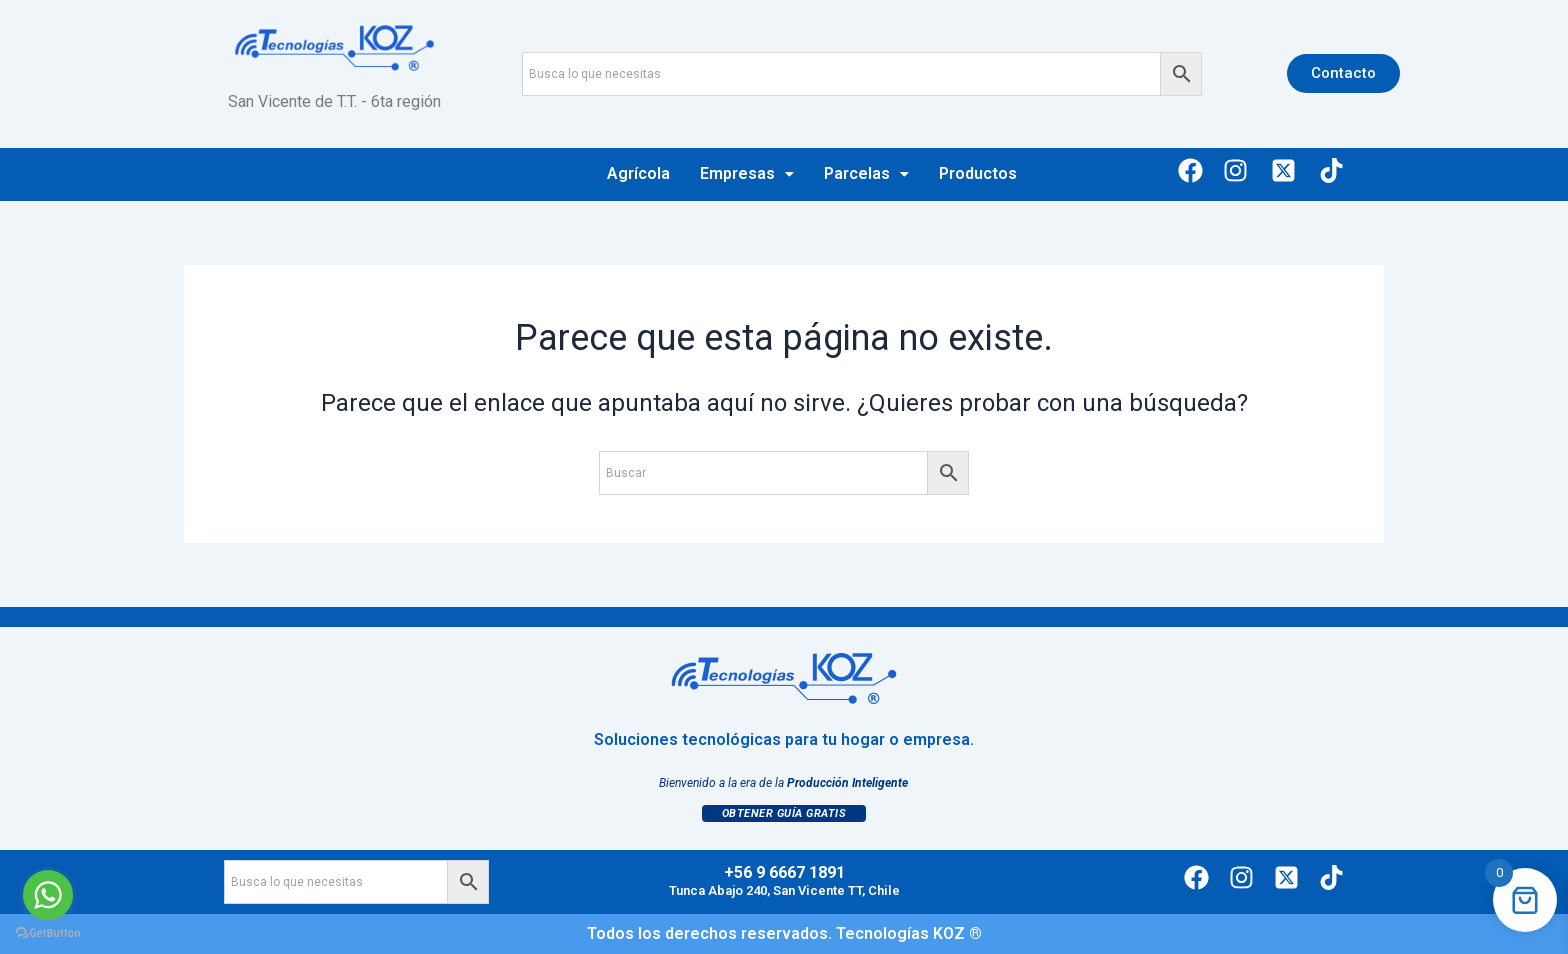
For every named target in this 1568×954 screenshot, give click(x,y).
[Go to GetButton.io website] (48, 933)
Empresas (747, 173)
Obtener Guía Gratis (784, 813)
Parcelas (866, 173)
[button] (747, 174)
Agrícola (638, 173)
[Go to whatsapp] (48, 895)
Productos (978, 173)
